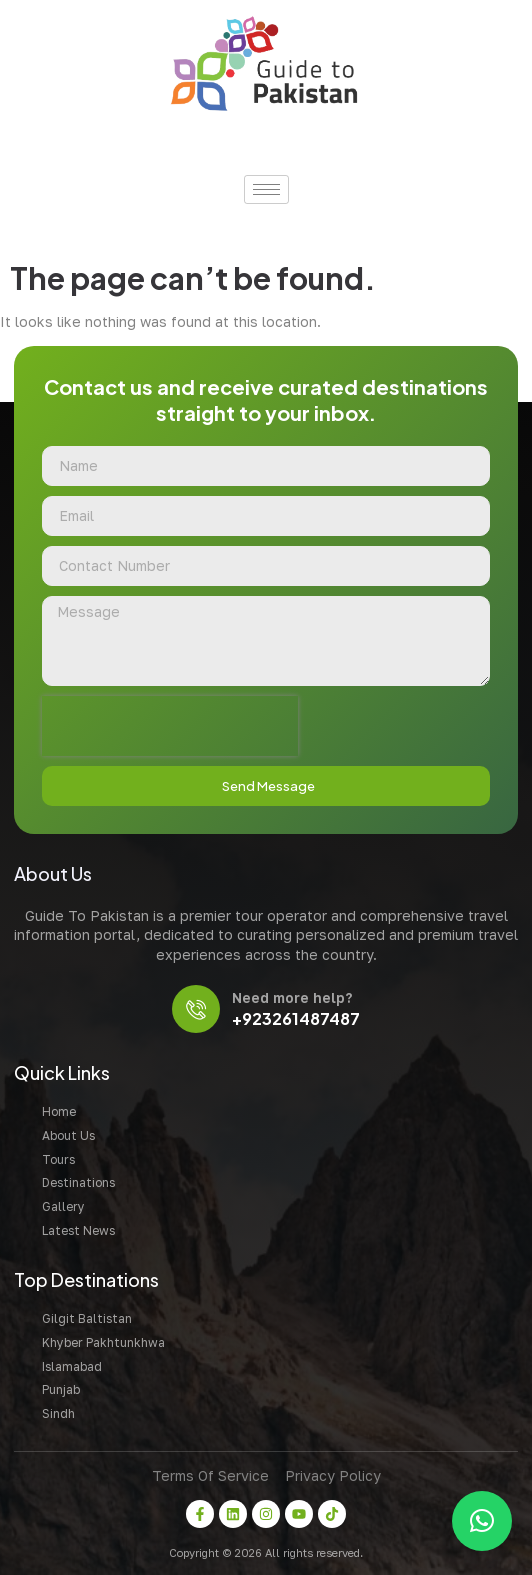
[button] (482, 1521)
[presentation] (170, 726)
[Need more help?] (196, 1009)
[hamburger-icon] (266, 189)
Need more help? (292, 997)
